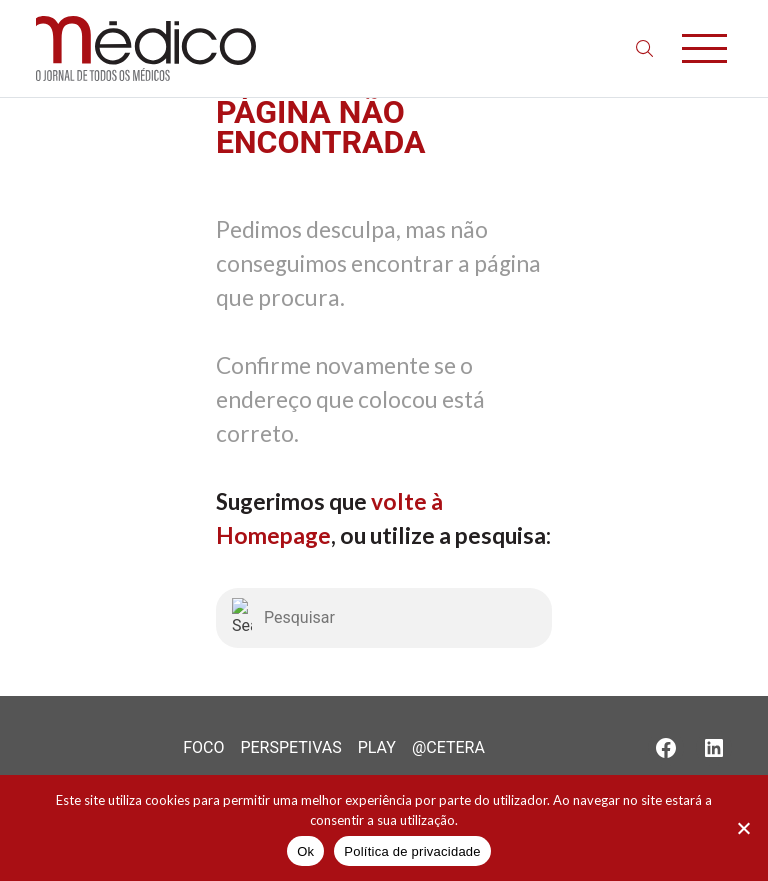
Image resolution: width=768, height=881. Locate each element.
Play (377, 747)
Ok (305, 851)
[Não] (743, 828)
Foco (203, 747)
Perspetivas (290, 747)
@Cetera (448, 747)
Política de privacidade (412, 851)
